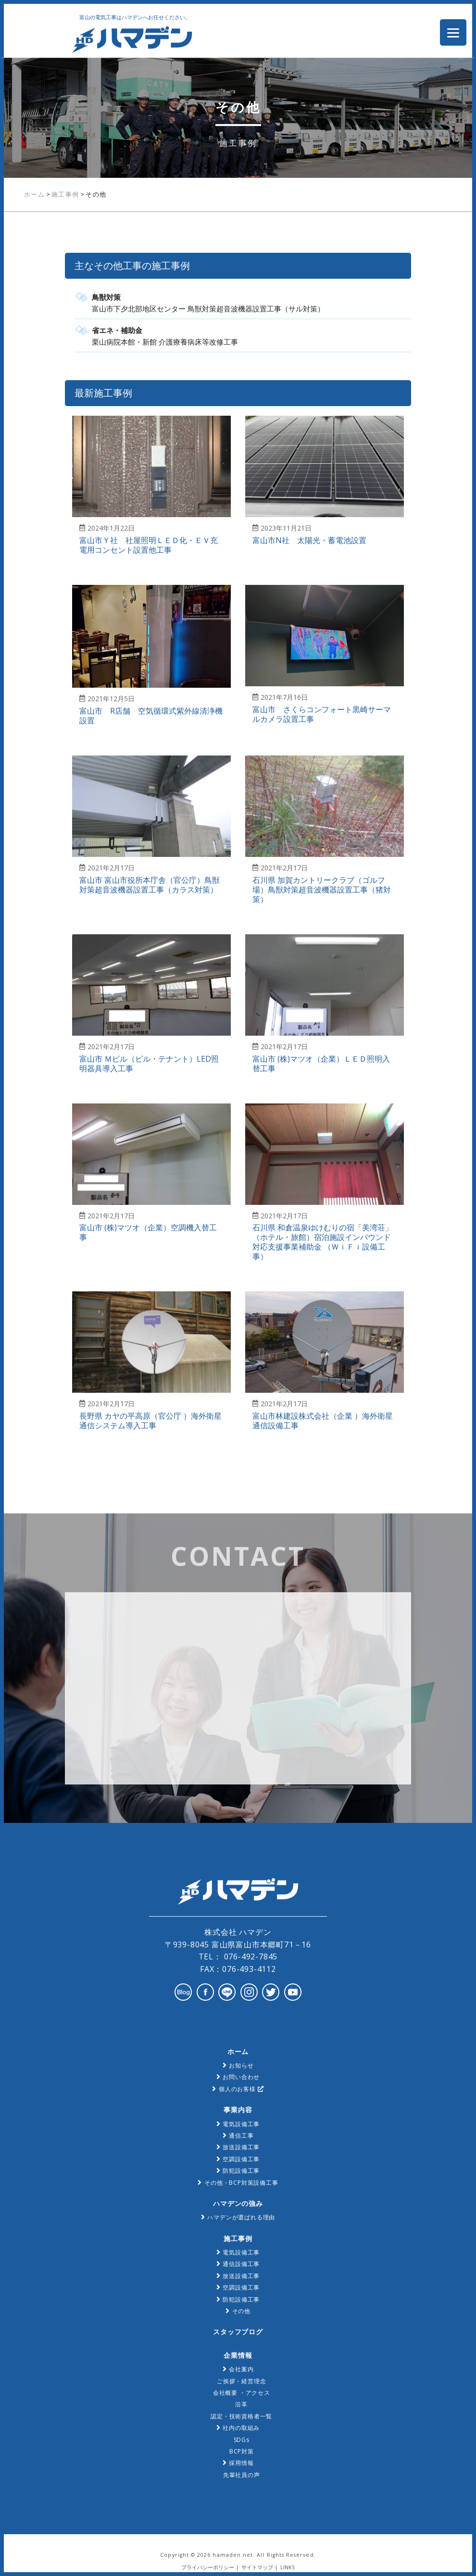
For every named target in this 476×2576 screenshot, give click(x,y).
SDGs (242, 2440)
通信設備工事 (241, 2264)
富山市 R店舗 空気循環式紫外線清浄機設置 (151, 716)
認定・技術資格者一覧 (241, 2416)
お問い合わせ (241, 2077)
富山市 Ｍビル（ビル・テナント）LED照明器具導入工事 (149, 1063)
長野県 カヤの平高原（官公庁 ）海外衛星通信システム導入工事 (150, 1421)
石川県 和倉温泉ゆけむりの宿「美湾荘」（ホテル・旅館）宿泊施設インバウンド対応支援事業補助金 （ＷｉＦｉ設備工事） (322, 1242)
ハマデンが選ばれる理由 (241, 2217)
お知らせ (241, 2065)
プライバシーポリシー (207, 2567)
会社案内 (241, 2369)
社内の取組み (241, 2428)
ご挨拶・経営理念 (241, 2381)
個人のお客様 (241, 2089)
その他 (241, 2311)
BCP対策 (241, 2451)
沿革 (241, 2404)
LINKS (287, 2567)
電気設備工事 (241, 2124)
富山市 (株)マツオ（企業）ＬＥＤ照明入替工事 (321, 1063)
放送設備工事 (241, 2147)
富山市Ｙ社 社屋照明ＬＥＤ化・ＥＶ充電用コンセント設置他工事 (148, 545)
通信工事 (241, 2135)
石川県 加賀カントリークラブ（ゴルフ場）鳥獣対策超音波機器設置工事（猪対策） (321, 889)
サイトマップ (257, 2567)
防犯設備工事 (241, 2171)
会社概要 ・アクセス (241, 2393)
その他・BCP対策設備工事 (241, 2183)
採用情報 (241, 2463)
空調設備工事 (241, 2159)
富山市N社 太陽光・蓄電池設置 (309, 540)
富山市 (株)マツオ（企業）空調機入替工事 (148, 1232)
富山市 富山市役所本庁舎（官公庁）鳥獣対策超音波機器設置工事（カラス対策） (149, 885)
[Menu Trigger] (453, 32)
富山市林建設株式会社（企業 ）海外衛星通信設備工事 (322, 1421)
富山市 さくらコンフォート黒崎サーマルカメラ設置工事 (321, 714)
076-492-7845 (249, 1956)
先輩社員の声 (241, 2475)
